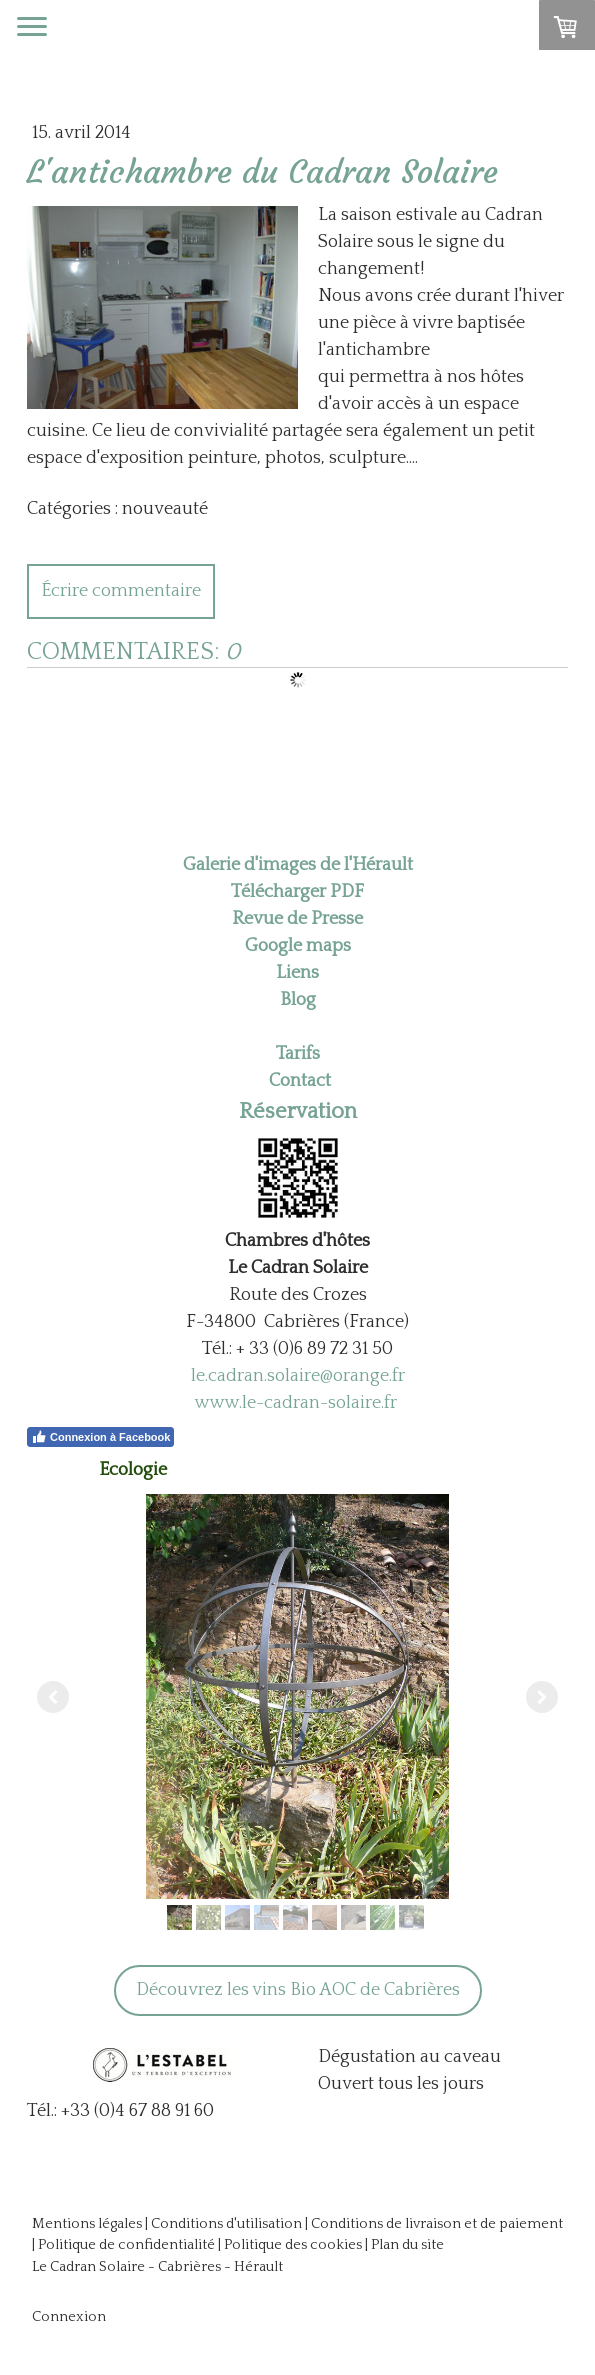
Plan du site (407, 2245)
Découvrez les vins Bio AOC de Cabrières (298, 1990)
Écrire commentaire (121, 591)
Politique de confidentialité (126, 2245)
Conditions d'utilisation (226, 2224)
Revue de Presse (297, 919)
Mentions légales (87, 2224)
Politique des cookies (293, 2245)
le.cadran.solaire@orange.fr (298, 1376)
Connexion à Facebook (100, 1437)
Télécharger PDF (297, 892)
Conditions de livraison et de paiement (437, 2224)
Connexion (69, 2317)
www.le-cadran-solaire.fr (296, 1403)
